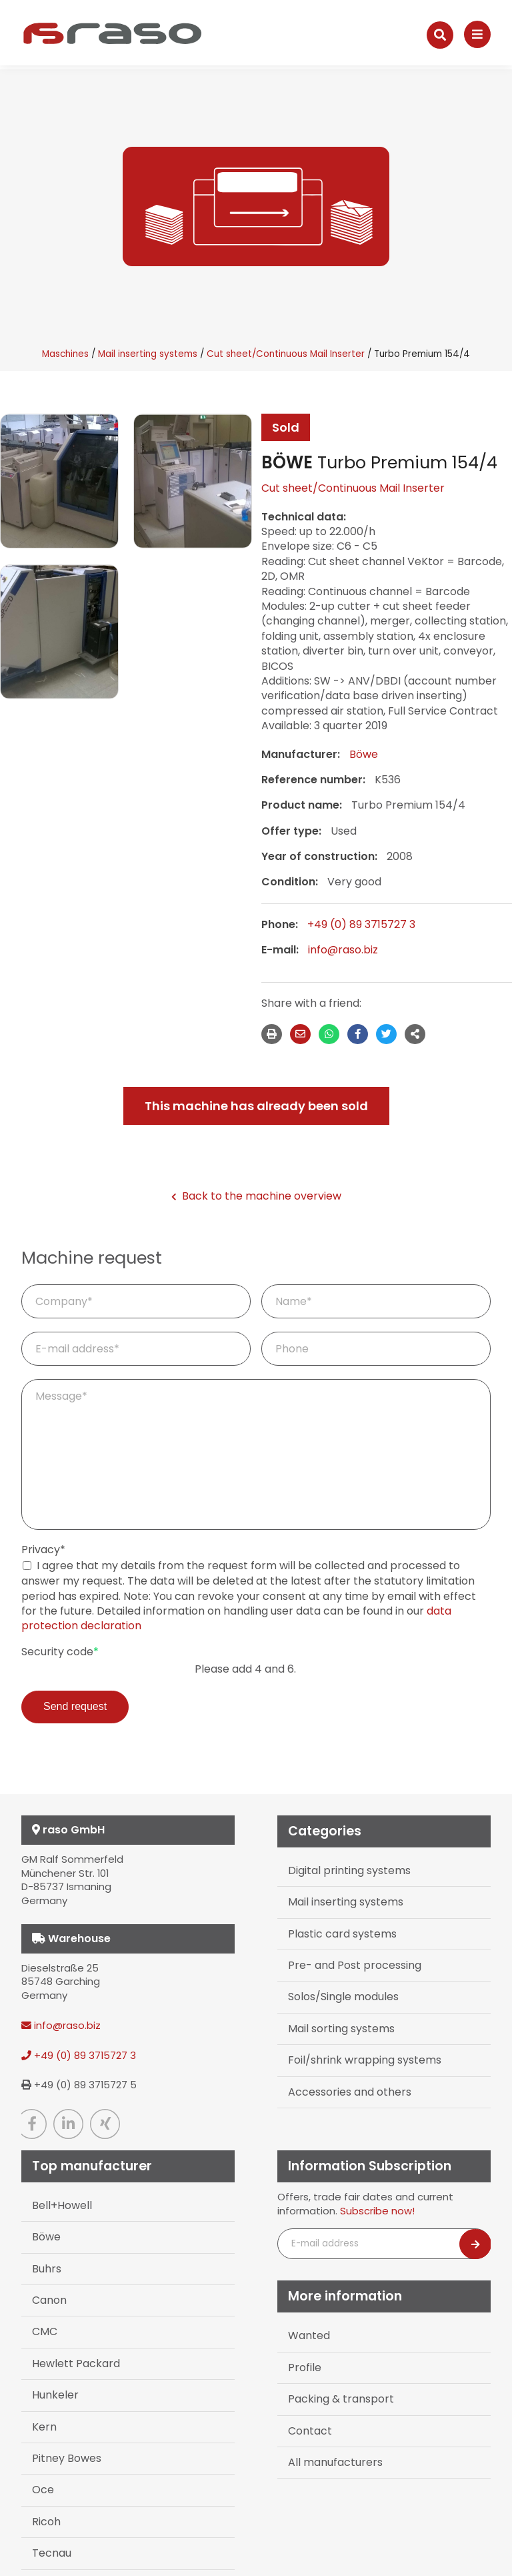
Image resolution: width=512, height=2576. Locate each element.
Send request (75, 1706)
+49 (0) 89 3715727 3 (361, 924)
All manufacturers (335, 2462)
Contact (310, 2431)
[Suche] (440, 35)
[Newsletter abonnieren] (475, 2244)
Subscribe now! (377, 2211)
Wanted (309, 2335)
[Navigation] (477, 34)
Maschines (65, 354)
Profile (304, 2367)
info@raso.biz (343, 949)
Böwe (363, 754)
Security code (60, 1652)
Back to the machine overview (256, 1196)
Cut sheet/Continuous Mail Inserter (286, 354)
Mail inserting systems (147, 354)
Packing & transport (341, 2399)
